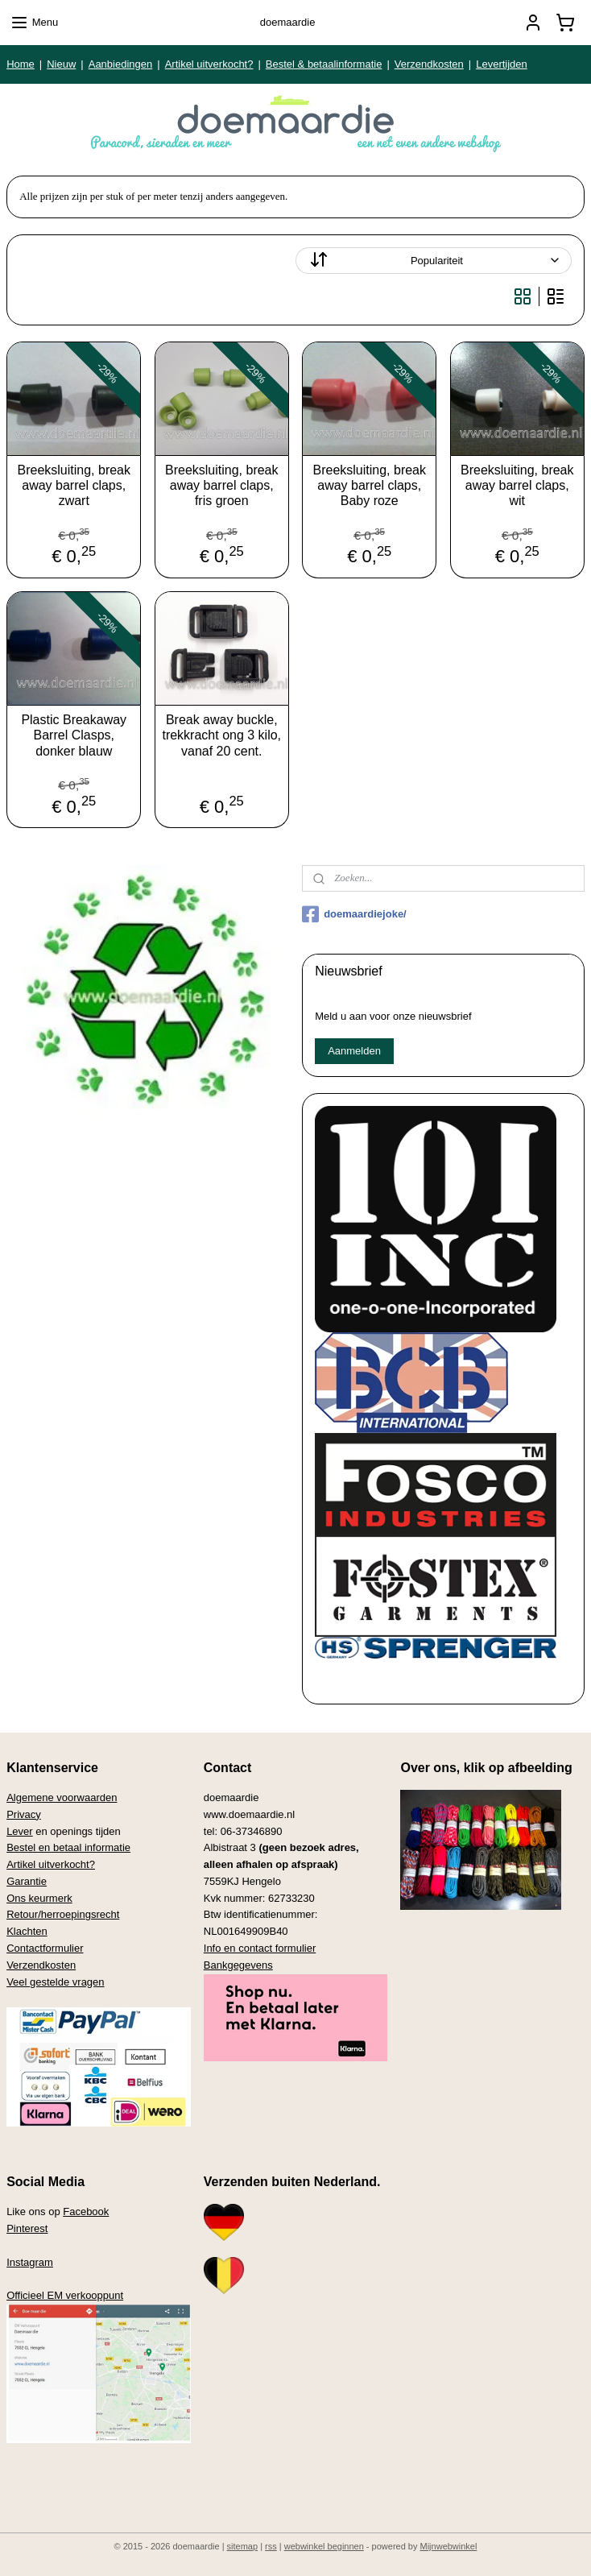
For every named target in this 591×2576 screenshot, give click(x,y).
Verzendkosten (429, 64)
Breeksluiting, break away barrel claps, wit (517, 485)
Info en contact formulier (260, 1948)
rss (271, 2546)
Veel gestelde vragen (55, 1982)
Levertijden (501, 64)
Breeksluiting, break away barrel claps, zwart (73, 485)
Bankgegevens (238, 1965)
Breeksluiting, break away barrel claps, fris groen (222, 485)
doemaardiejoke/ (354, 914)
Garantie (26, 1881)
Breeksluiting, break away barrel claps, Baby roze (369, 485)
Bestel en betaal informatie (68, 1847)
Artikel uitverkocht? (209, 64)
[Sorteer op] (433, 260)
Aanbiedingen (121, 64)
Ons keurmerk (39, 1898)
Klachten (27, 1931)
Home (20, 64)
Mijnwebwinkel (448, 2546)
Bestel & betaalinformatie (324, 64)
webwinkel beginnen (324, 2546)
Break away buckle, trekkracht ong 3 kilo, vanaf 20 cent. (221, 735)
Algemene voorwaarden (61, 1797)
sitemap (242, 2546)
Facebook (86, 2211)
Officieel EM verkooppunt (64, 2295)
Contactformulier (44, 1948)
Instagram (29, 2262)
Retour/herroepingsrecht (62, 1914)
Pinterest (27, 2228)
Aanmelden (354, 1051)
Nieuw (61, 64)
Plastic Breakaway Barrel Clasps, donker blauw (73, 735)
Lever (19, 1831)
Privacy (23, 1814)
